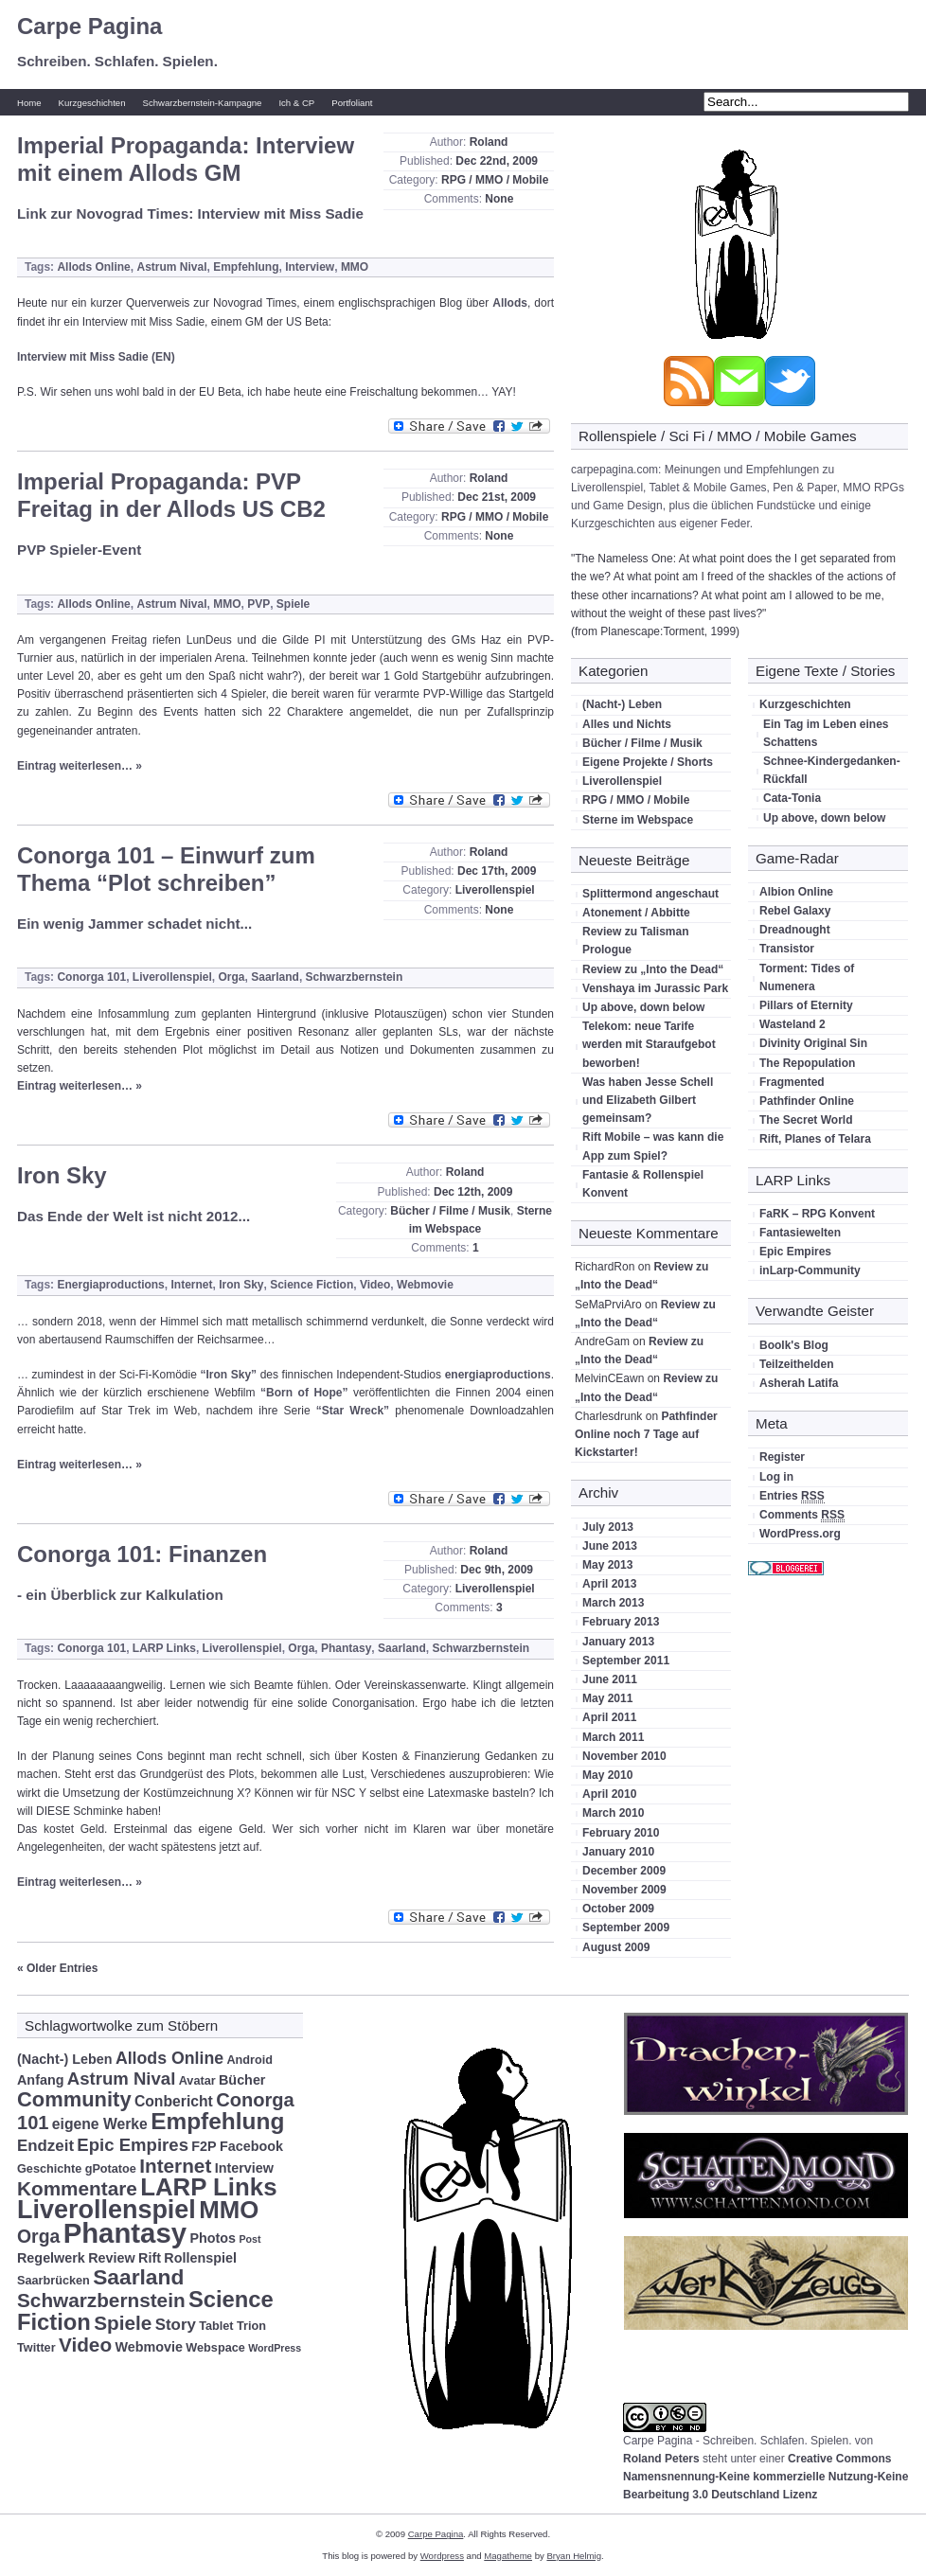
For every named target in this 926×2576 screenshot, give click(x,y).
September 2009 (625, 1927)
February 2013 (620, 1621)
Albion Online (796, 891)
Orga (232, 977)
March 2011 (613, 1737)
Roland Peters (661, 2458)
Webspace (215, 2347)
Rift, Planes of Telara (815, 1139)
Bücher (242, 2079)
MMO (354, 267)
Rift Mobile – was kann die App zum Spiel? (652, 1146)
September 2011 (625, 1660)
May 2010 (607, 1775)
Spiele (293, 604)
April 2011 (609, 1717)
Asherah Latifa (798, 1383)
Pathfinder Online (806, 1101)
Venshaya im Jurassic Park (655, 988)
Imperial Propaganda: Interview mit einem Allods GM (185, 159)
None (499, 198)
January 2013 (618, 1641)
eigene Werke (100, 2124)
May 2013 (607, 1565)
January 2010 (618, 1851)
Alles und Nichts (626, 724)
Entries (792, 1496)
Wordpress (442, 2555)
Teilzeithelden (796, 1364)
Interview (309, 267)
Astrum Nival (171, 267)
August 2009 (616, 1947)
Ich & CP (296, 103)
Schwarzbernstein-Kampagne (202, 103)
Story (175, 2325)
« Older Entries (57, 1968)
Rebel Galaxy (794, 910)
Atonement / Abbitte (636, 912)
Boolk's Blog (793, 1345)
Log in (776, 1476)
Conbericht (173, 2101)
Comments (802, 1515)
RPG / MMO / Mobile (494, 180)
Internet (191, 1284)
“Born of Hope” (303, 1392)
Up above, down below (643, 1007)
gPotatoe (110, 2169)
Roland (489, 142)
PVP (258, 604)
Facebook (251, 2146)
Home (29, 103)
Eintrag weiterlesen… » (79, 766)
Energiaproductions (110, 1284)
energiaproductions (498, 1374)
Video (375, 1284)
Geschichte (49, 2169)
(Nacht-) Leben (622, 704)
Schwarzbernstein (354, 977)
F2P (203, 2146)
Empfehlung (245, 267)
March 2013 (613, 1602)
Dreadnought (794, 929)
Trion (251, 2326)
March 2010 (613, 1813)
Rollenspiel (200, 2257)
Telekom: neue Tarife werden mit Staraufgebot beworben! (649, 1044)
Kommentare (77, 2188)
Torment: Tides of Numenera (806, 977)
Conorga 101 (91, 977)
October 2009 (618, 1908)
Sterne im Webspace (637, 819)
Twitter (36, 2347)
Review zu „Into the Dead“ (652, 969)
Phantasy (346, 1648)
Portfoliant (351, 103)
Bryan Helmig (573, 2555)
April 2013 (609, 1583)
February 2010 (620, 1832)
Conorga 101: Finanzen (142, 1554)
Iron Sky (62, 1175)
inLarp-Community (810, 1270)
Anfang (40, 2079)
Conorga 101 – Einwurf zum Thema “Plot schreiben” (166, 869)
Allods (509, 303)
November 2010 (624, 1756)
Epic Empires (795, 1251)
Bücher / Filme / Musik (450, 1210)
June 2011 (609, 1679)
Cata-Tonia (792, 798)
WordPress (274, 2348)
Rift (149, 2257)
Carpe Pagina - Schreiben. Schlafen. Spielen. (737, 2440)
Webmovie (425, 1284)
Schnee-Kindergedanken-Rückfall (831, 770)
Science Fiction (311, 1284)
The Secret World (805, 1120)
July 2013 (607, 1527)
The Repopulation (807, 1063)
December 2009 (624, 1870)
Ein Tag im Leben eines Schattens (825, 733)
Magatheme (508, 2555)
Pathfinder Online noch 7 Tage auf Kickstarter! (646, 1434)
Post (249, 2239)
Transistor (786, 948)
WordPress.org (800, 1533)
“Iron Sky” (228, 1374)
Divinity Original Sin (813, 1043)
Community (74, 2099)
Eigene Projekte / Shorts (647, 762)
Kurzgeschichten (92, 103)
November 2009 (624, 1889)
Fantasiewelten (800, 1232)
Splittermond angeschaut (650, 893)
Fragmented (792, 1082)
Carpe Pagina (89, 26)
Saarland (275, 977)
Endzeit (45, 2146)
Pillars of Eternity (806, 1005)
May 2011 (607, 1698)
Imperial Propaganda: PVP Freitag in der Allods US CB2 (171, 495)
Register (782, 1457)
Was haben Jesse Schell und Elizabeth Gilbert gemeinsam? (647, 1100)
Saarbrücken (53, 2280)
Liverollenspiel (495, 890)
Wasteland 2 (792, 1024)
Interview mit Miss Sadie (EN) (96, 357)
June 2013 (609, 1546)
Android (249, 2060)
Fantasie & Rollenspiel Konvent (642, 1183)
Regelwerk (51, 2257)
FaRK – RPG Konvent (817, 1213)
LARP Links (164, 1648)
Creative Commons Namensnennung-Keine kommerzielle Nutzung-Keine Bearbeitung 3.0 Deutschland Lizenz (765, 2476)
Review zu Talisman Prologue (635, 940)
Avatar (197, 2080)
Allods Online (93, 267)
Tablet (216, 2326)
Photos (212, 2238)
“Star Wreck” (352, 1410)
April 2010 (609, 1794)
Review (111, 2257)
